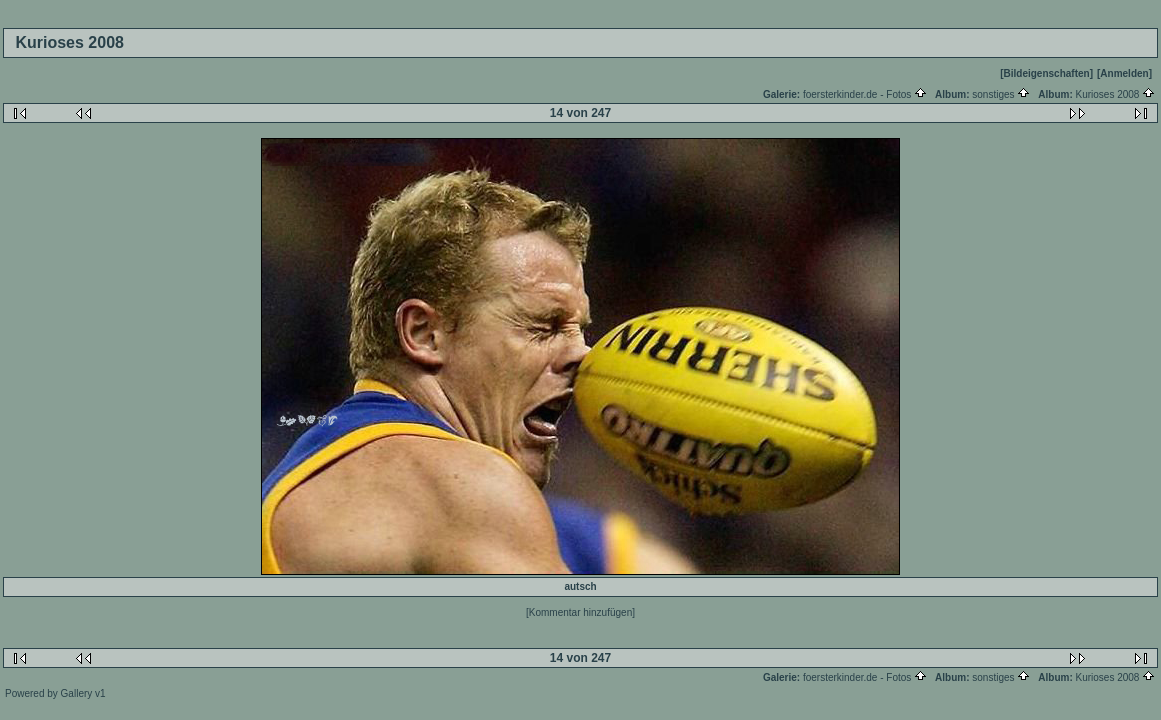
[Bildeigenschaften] (1046, 73)
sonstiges (1001, 94)
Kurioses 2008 (1116, 94)
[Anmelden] (1124, 73)
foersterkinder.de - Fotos (865, 94)
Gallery (77, 693)
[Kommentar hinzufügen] (580, 612)
